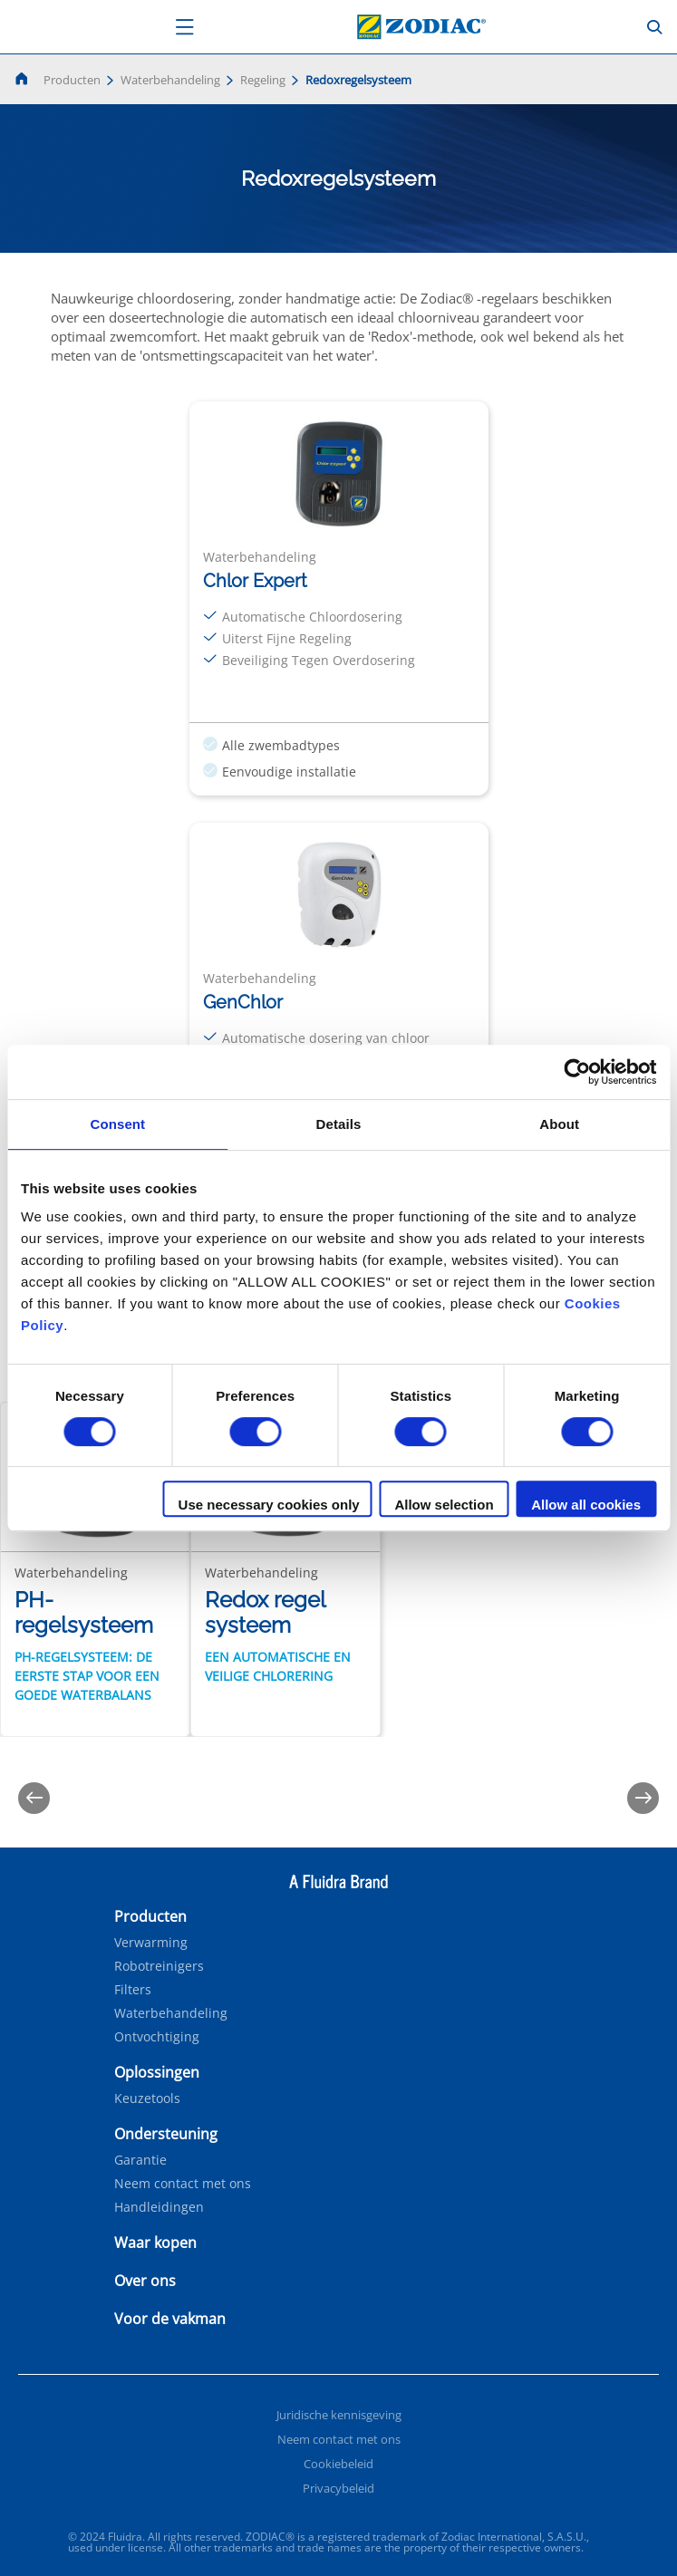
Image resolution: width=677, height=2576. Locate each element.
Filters (132, 1990)
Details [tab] (339, 1124)
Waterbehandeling (170, 80)
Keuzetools (147, 2098)
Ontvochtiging (156, 2037)
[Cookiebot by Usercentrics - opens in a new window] (577, 1071)
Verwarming (151, 1942)
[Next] (643, 1798)
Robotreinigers (159, 1966)
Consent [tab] (117, 1124)
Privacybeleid (338, 2488)
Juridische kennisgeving (338, 2415)
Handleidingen (159, 2207)
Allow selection (443, 1504)
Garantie (140, 2160)
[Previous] (34, 1798)
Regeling (262, 80)
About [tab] (559, 1124)
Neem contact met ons (182, 2183)
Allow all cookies (586, 1504)
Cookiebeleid (338, 2463)
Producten (72, 80)
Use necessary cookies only (269, 1504)
